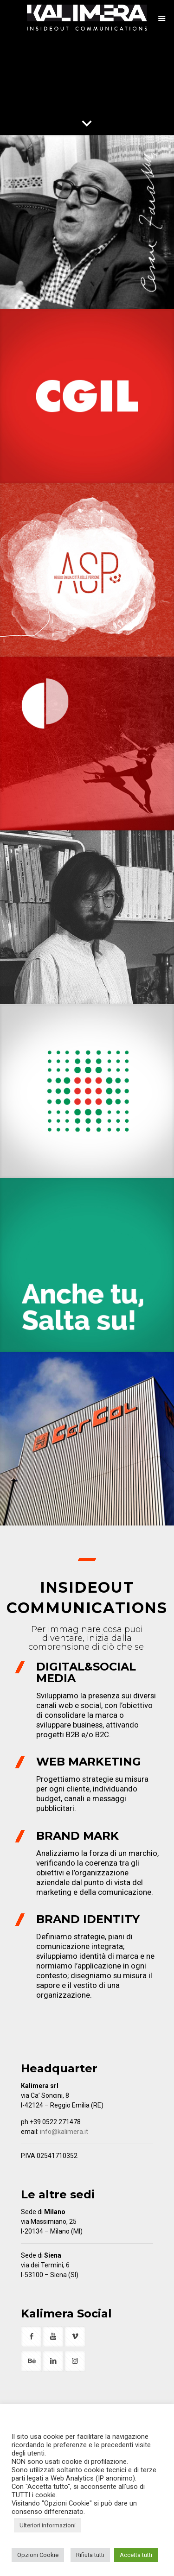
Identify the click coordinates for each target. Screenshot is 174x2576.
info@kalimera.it (64, 2131)
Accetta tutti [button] (136, 2554)
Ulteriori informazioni (47, 2525)
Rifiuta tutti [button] (90, 2554)
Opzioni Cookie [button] (37, 2554)
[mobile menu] (161, 18)
